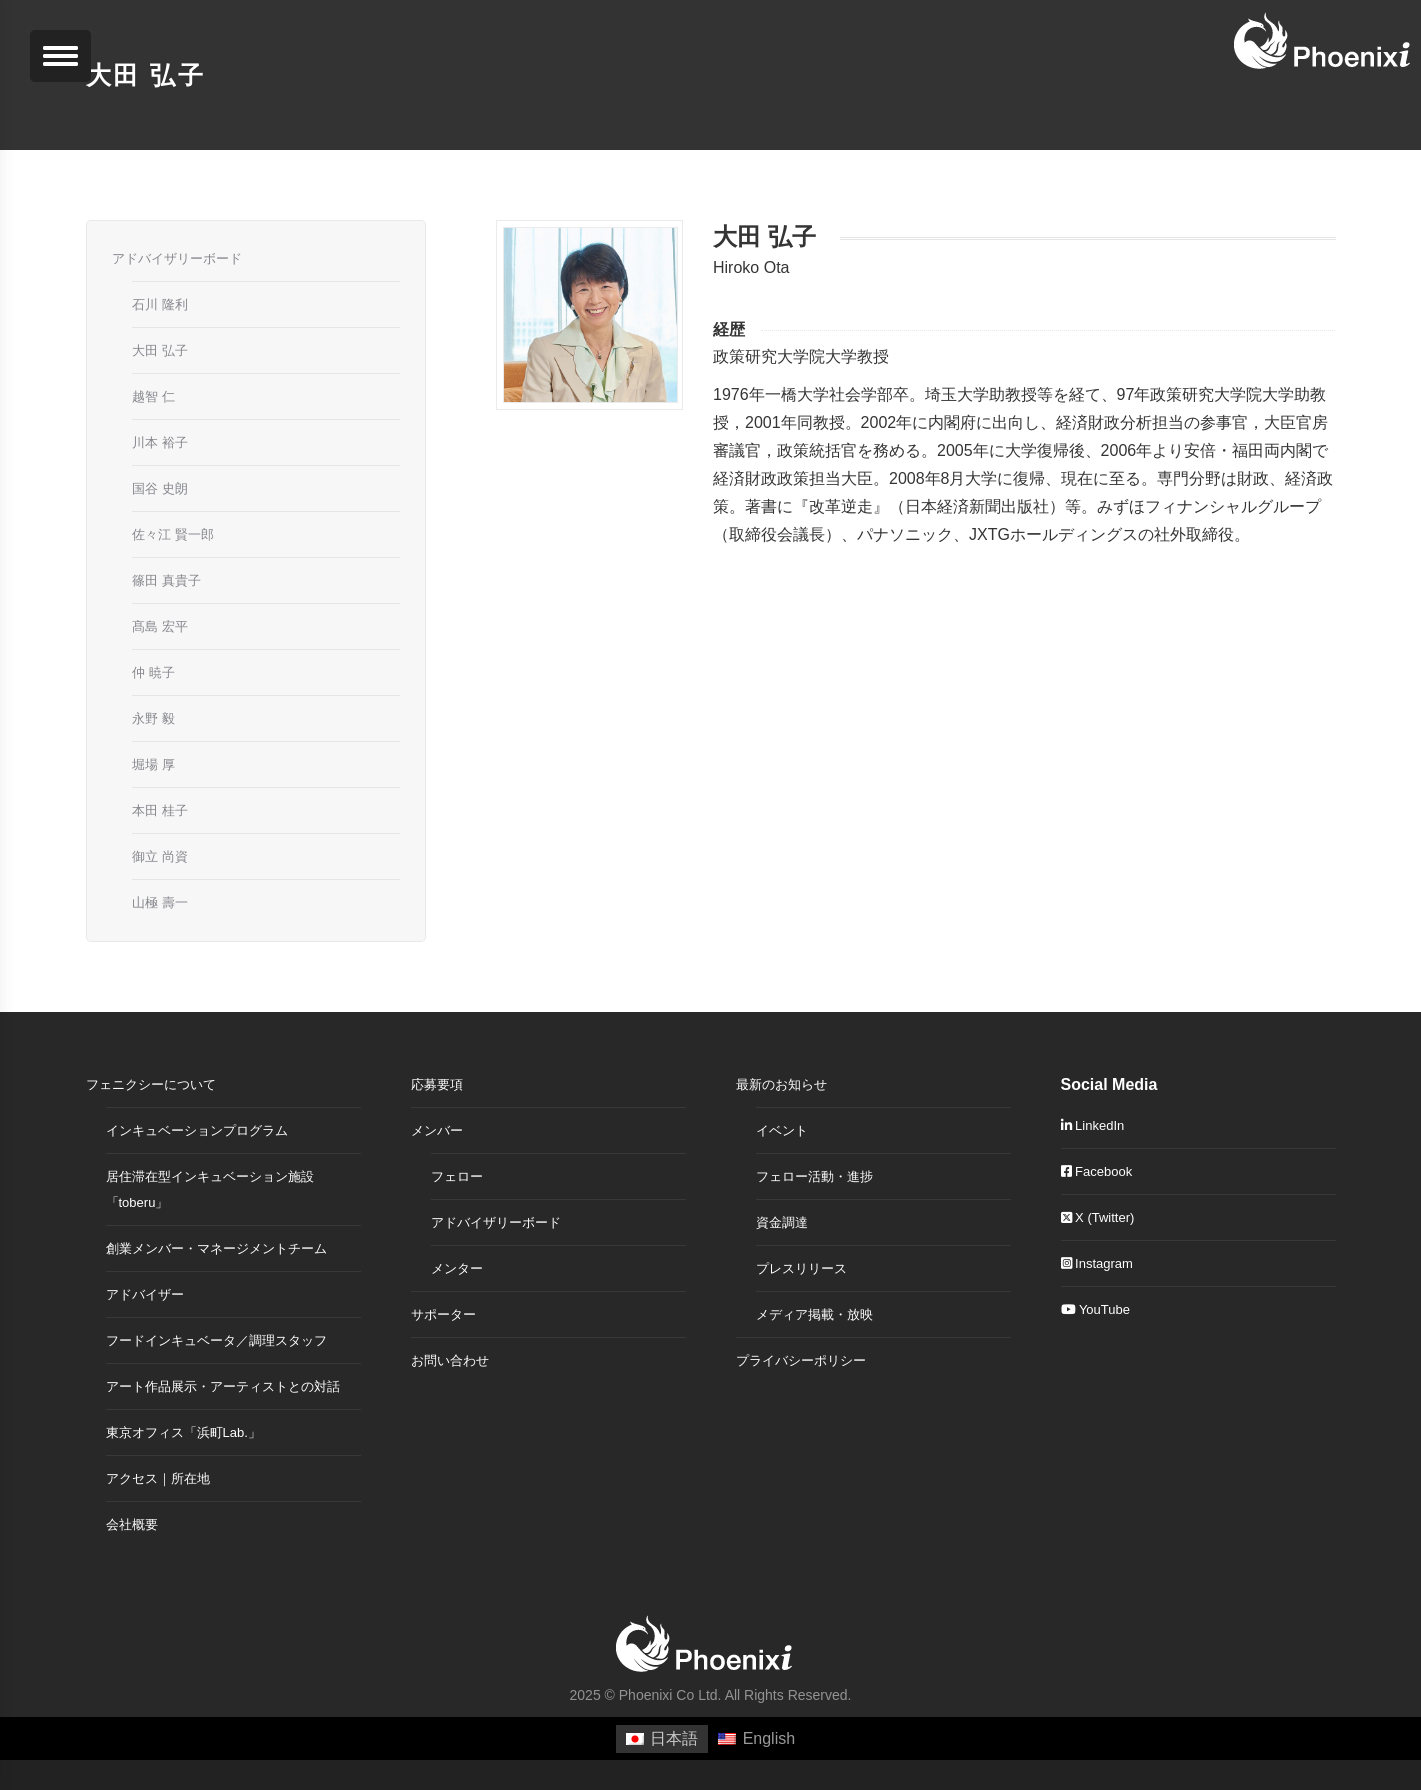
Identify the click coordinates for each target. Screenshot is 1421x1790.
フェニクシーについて (151, 1084)
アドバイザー (145, 1294)
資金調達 (782, 1222)
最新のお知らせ (781, 1084)
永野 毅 (153, 718)
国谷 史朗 (160, 488)
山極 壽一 (160, 902)
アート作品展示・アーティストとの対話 (223, 1386)
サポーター (443, 1314)
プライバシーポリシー (801, 1360)
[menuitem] (662, 1739)
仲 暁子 (153, 672)
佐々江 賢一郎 (173, 534)
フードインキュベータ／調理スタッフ (216, 1340)
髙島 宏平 (160, 626)
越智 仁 (153, 396)
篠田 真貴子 (166, 580)
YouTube (1095, 1309)
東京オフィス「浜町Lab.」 (183, 1432)
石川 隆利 (160, 304)
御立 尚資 (160, 856)
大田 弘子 (160, 350)
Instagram (1097, 1263)
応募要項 (437, 1084)
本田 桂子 (160, 810)
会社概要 (132, 1524)
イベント (782, 1130)
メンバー (437, 1130)
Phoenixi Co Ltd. (670, 1695)
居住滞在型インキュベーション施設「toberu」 (210, 1189)
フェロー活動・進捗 (814, 1176)
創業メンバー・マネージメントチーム (216, 1248)
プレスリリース (801, 1268)
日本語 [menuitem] (674, 1738)
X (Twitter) (1098, 1217)
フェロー (457, 1176)
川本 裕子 (160, 442)
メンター (457, 1268)
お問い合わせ (450, 1360)
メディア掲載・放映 (814, 1314)
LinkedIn (1093, 1125)
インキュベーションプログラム (197, 1130)
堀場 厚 (153, 764)
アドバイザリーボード (177, 258)
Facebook (1097, 1171)
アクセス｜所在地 (158, 1478)
